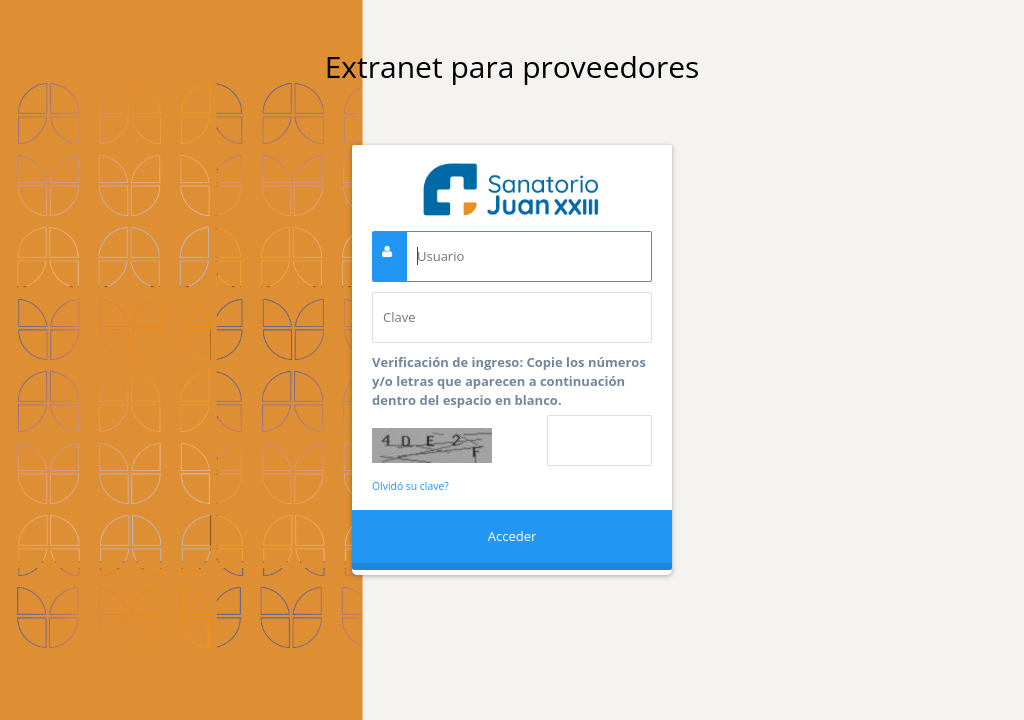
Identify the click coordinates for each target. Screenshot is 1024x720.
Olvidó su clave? (410, 486)
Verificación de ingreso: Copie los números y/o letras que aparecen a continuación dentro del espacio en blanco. (509, 381)
